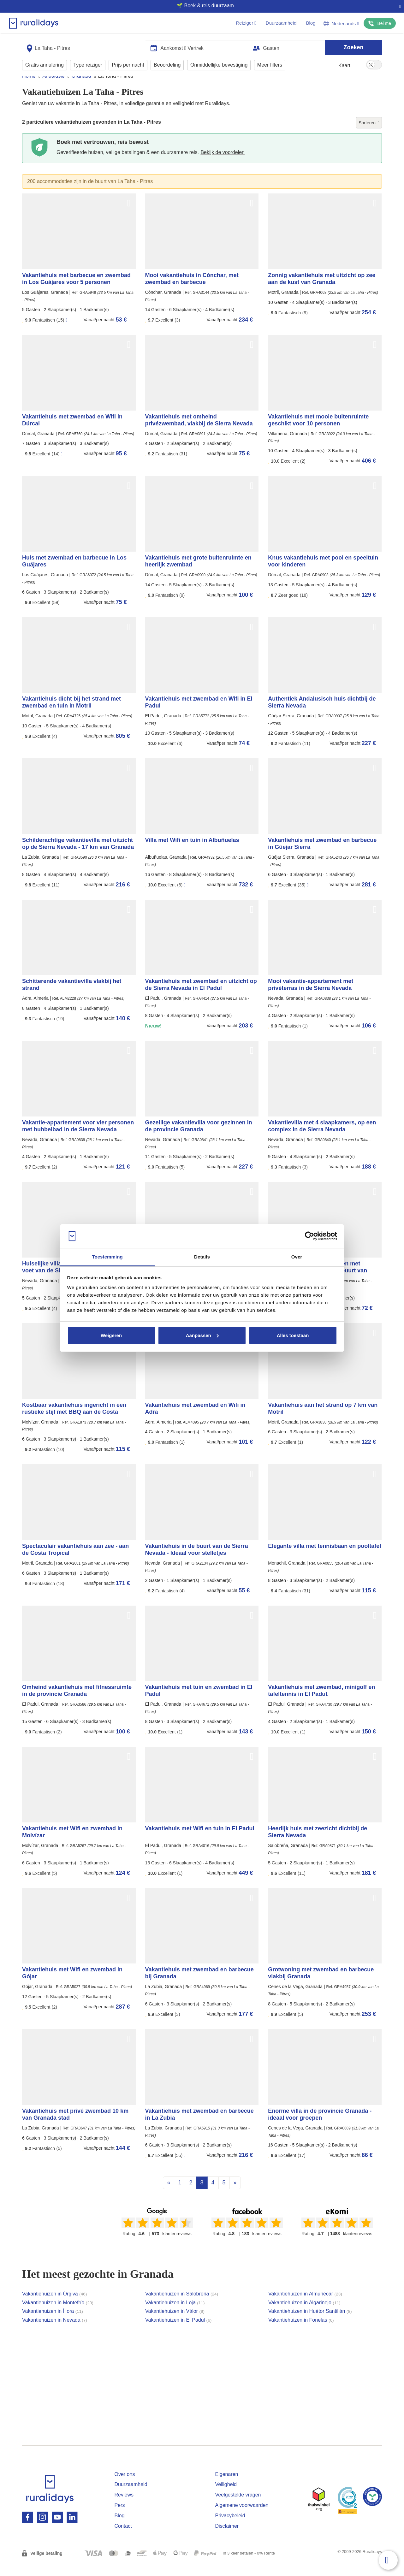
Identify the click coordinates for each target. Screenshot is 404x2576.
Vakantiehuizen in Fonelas (301, 2332)
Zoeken (353, 45)
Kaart (344, 63)
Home (29, 88)
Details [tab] (202, 1256)
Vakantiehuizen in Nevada (54, 2332)
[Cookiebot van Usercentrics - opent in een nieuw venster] (309, 1236)
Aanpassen (202, 1335)
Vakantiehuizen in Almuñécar (305, 2305)
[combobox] (84, 45)
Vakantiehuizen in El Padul (178, 2332)
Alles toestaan (293, 1335)
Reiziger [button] (246, 23)
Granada (81, 88)
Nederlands (341, 23)
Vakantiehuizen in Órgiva (54, 2305)
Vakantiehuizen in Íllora (52, 2323)
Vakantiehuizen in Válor (175, 2323)
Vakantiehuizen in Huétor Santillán (310, 2323)
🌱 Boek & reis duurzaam (199, 5)
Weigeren (111, 1335)
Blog (310, 23)
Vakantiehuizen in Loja (175, 2314)
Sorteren (369, 134)
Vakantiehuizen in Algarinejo (304, 2314)
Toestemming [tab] (107, 1256)
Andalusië (53, 88)
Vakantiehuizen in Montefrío (57, 2314)
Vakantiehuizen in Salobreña (181, 2305)
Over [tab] (296, 1256)
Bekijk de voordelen (222, 164)
